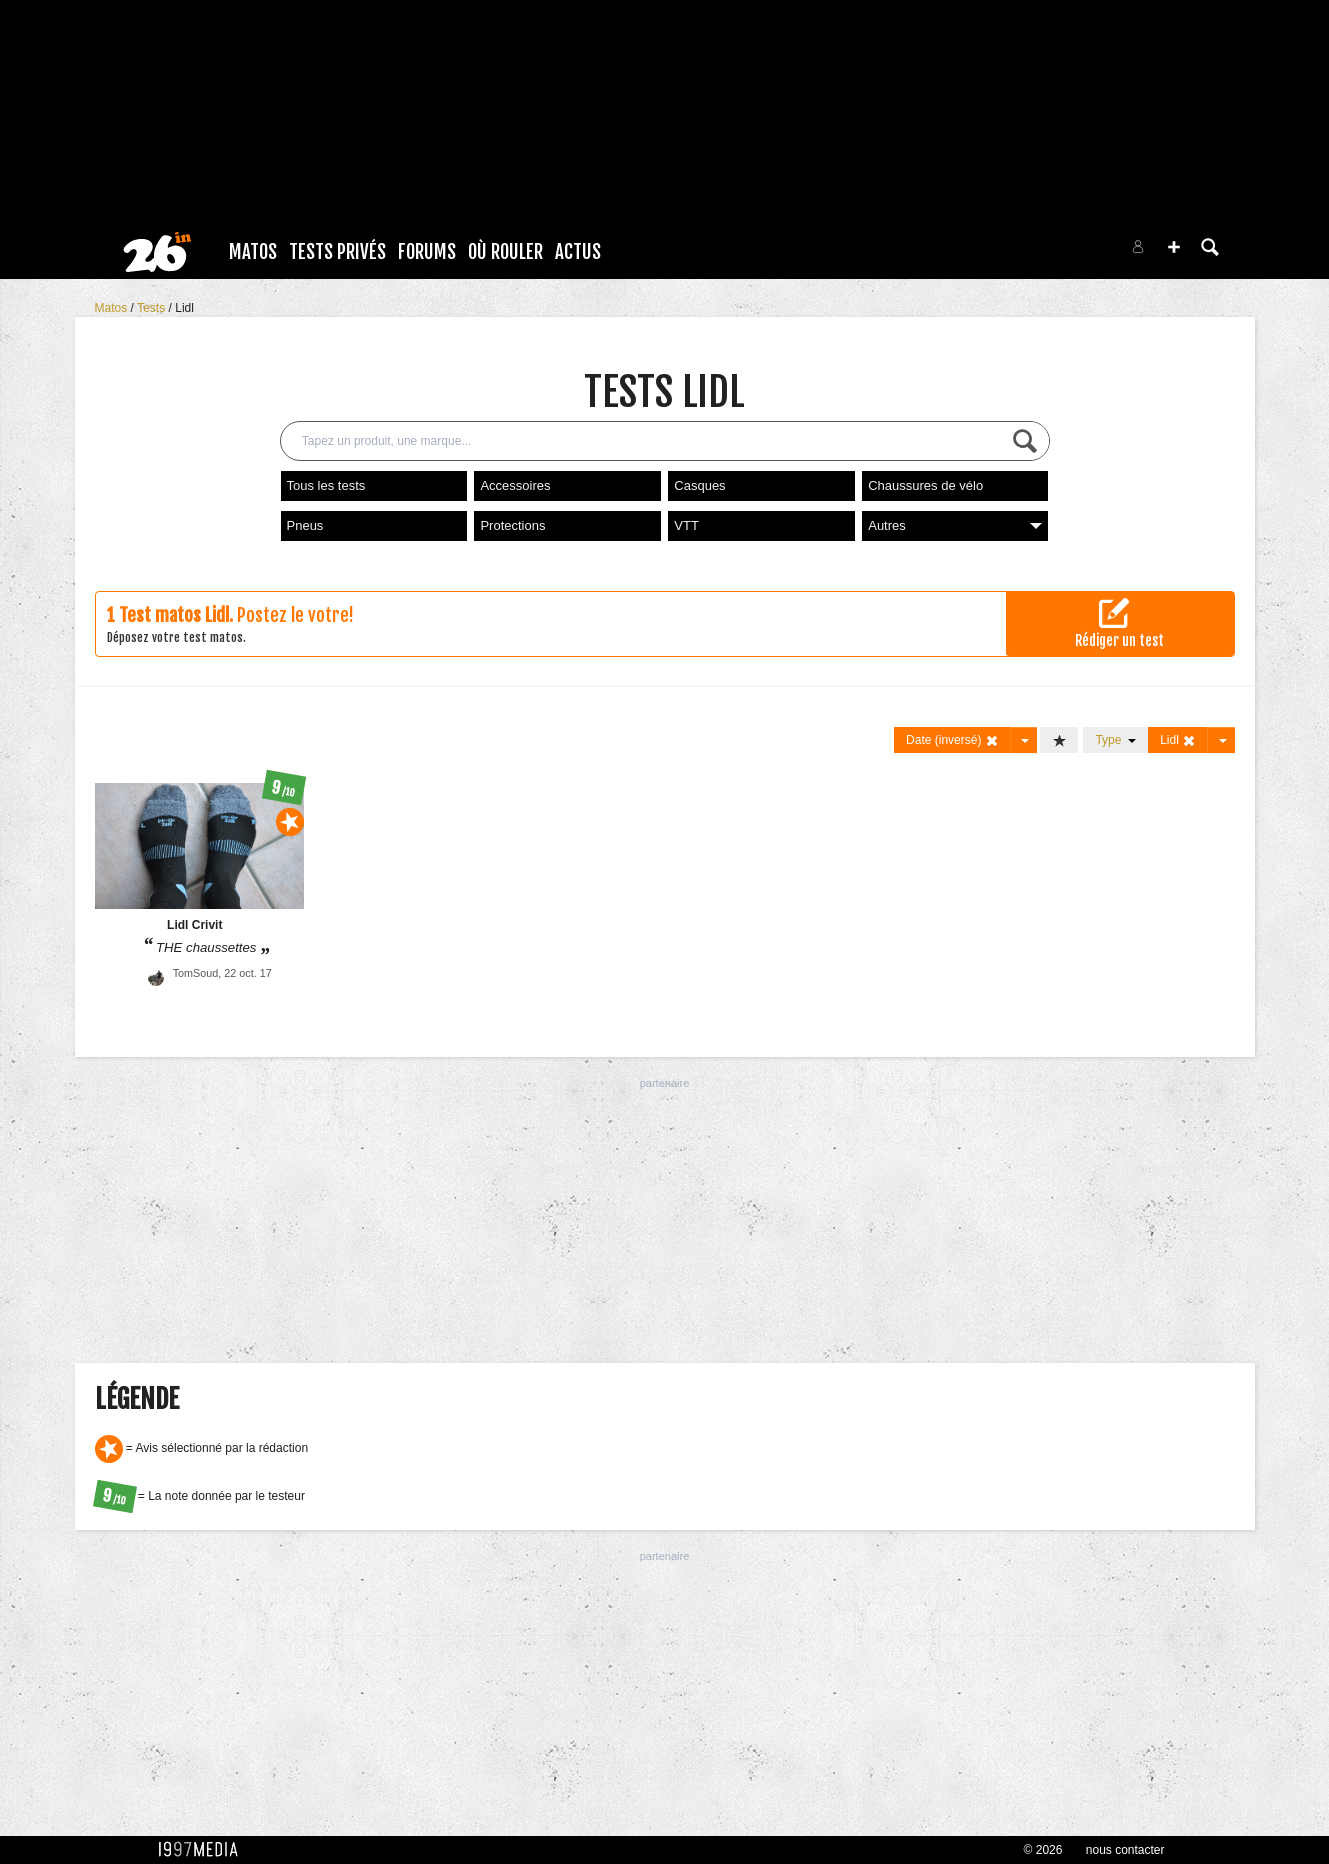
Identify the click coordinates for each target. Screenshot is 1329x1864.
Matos (253, 252)
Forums (427, 252)
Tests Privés (337, 252)
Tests (152, 308)
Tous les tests (326, 485)
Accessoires (515, 485)
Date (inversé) (952, 740)
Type (1115, 740)
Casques (699, 485)
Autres (955, 525)
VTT (686, 525)
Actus (578, 252)
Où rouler (505, 252)
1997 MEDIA (204, 1850)
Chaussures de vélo (925, 485)
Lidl (184, 308)
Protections (512, 525)
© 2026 (1043, 1850)
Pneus (305, 525)
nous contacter (1125, 1850)
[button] (1174, 247)
